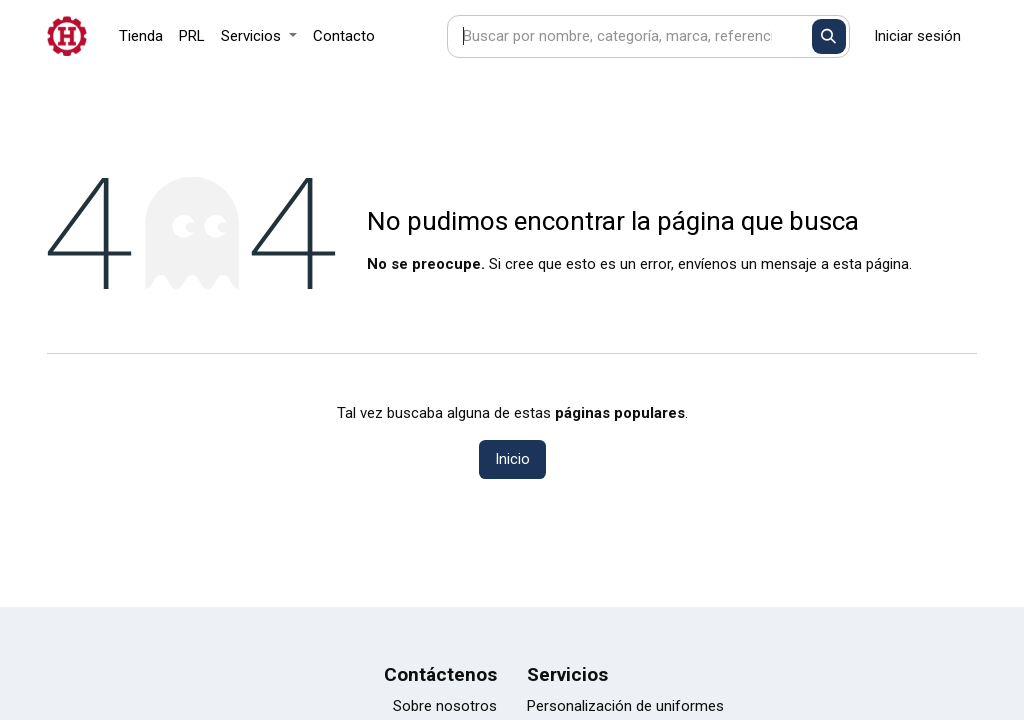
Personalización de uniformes (625, 706)
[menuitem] (141, 36)
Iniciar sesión (917, 36)
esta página (871, 264)
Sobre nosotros (445, 706)
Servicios (567, 674)
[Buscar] (829, 36)
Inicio (512, 459)
